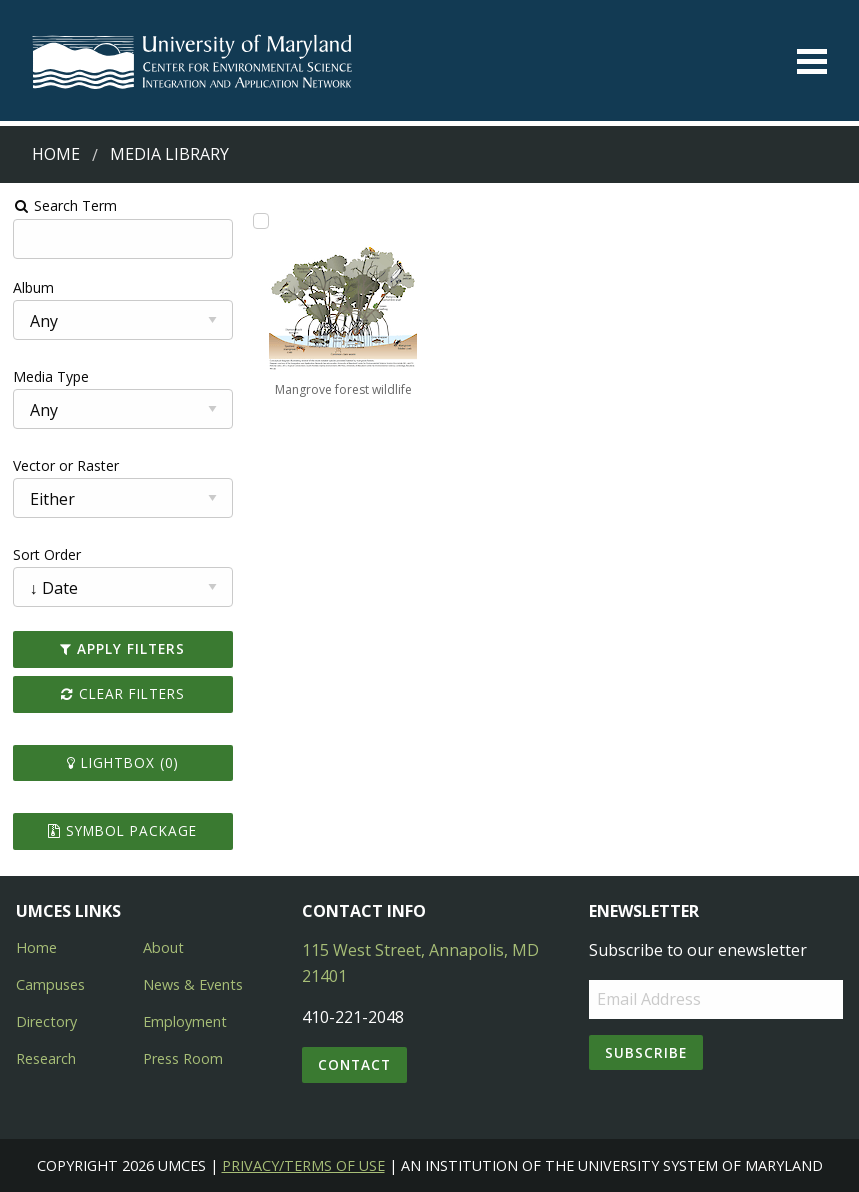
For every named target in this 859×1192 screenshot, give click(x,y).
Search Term (65, 205)
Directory (46, 1021)
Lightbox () (123, 762)
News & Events (193, 984)
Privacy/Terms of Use (303, 1165)
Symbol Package (122, 830)
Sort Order (47, 554)
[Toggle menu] (812, 61)
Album (33, 287)
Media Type (51, 376)
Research (46, 1058)
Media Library (169, 154)
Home (56, 154)
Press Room (183, 1058)
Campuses (50, 984)
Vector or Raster (66, 465)
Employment (185, 1021)
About (163, 947)
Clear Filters (123, 693)
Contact (354, 1064)
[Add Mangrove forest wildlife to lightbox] (261, 221)
